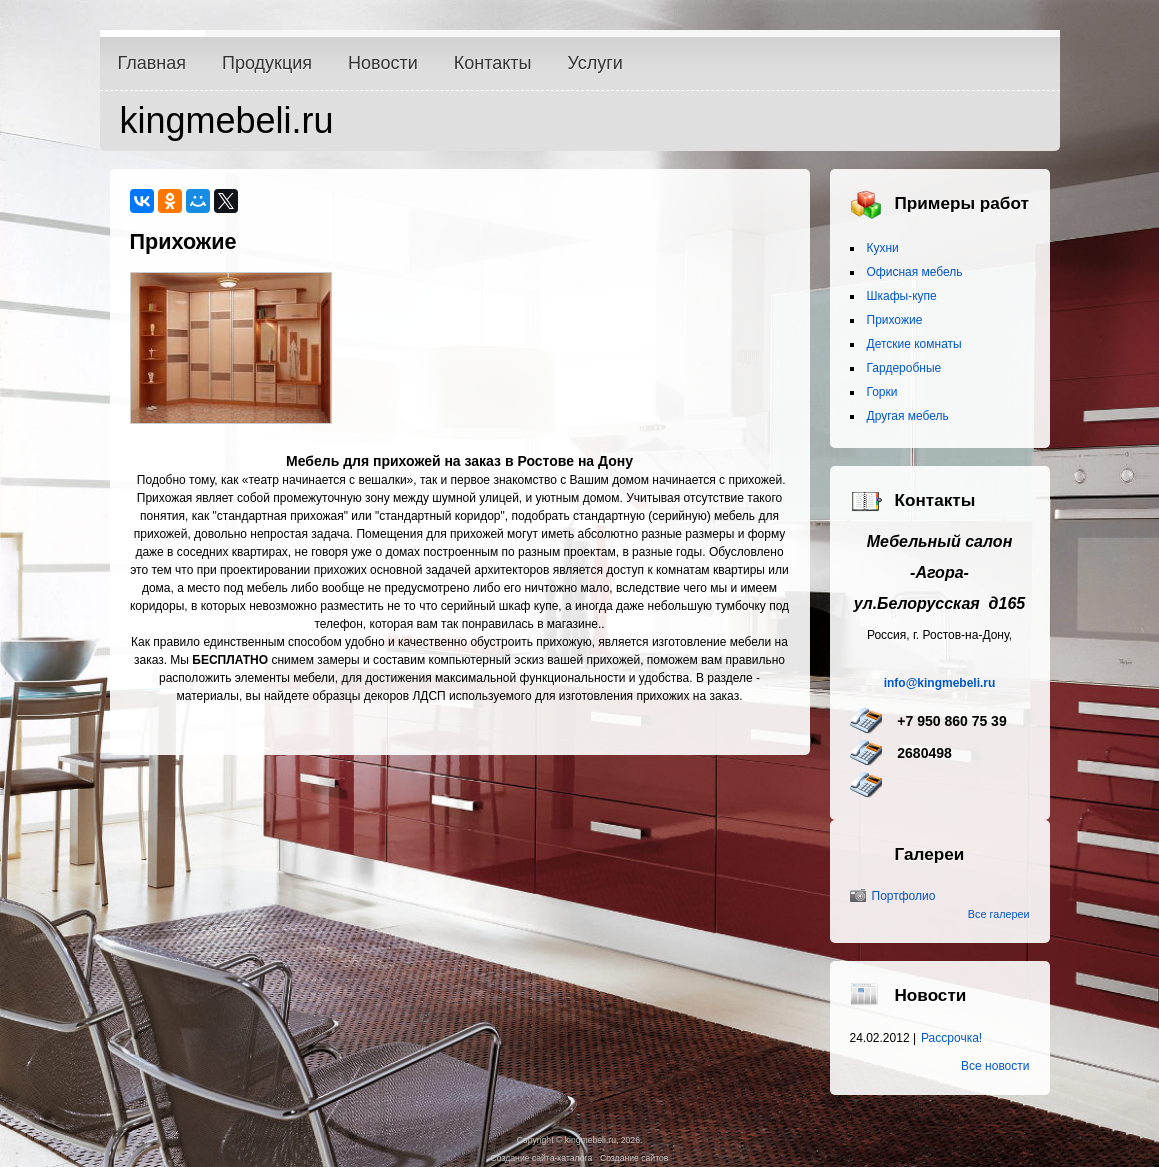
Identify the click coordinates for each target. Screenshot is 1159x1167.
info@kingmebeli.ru (940, 683)
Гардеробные (904, 368)
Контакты (493, 63)
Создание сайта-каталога (542, 1158)
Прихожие (895, 320)
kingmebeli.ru (227, 120)
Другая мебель (908, 416)
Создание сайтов (634, 1158)
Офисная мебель (915, 272)
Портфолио (904, 896)
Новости (383, 63)
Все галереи (999, 914)
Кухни (883, 248)
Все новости (995, 1066)
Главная (152, 63)
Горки (882, 392)
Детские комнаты (914, 344)
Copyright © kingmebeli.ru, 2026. (580, 1140)
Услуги (595, 63)
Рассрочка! (951, 1038)
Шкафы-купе (902, 296)
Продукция (267, 63)
